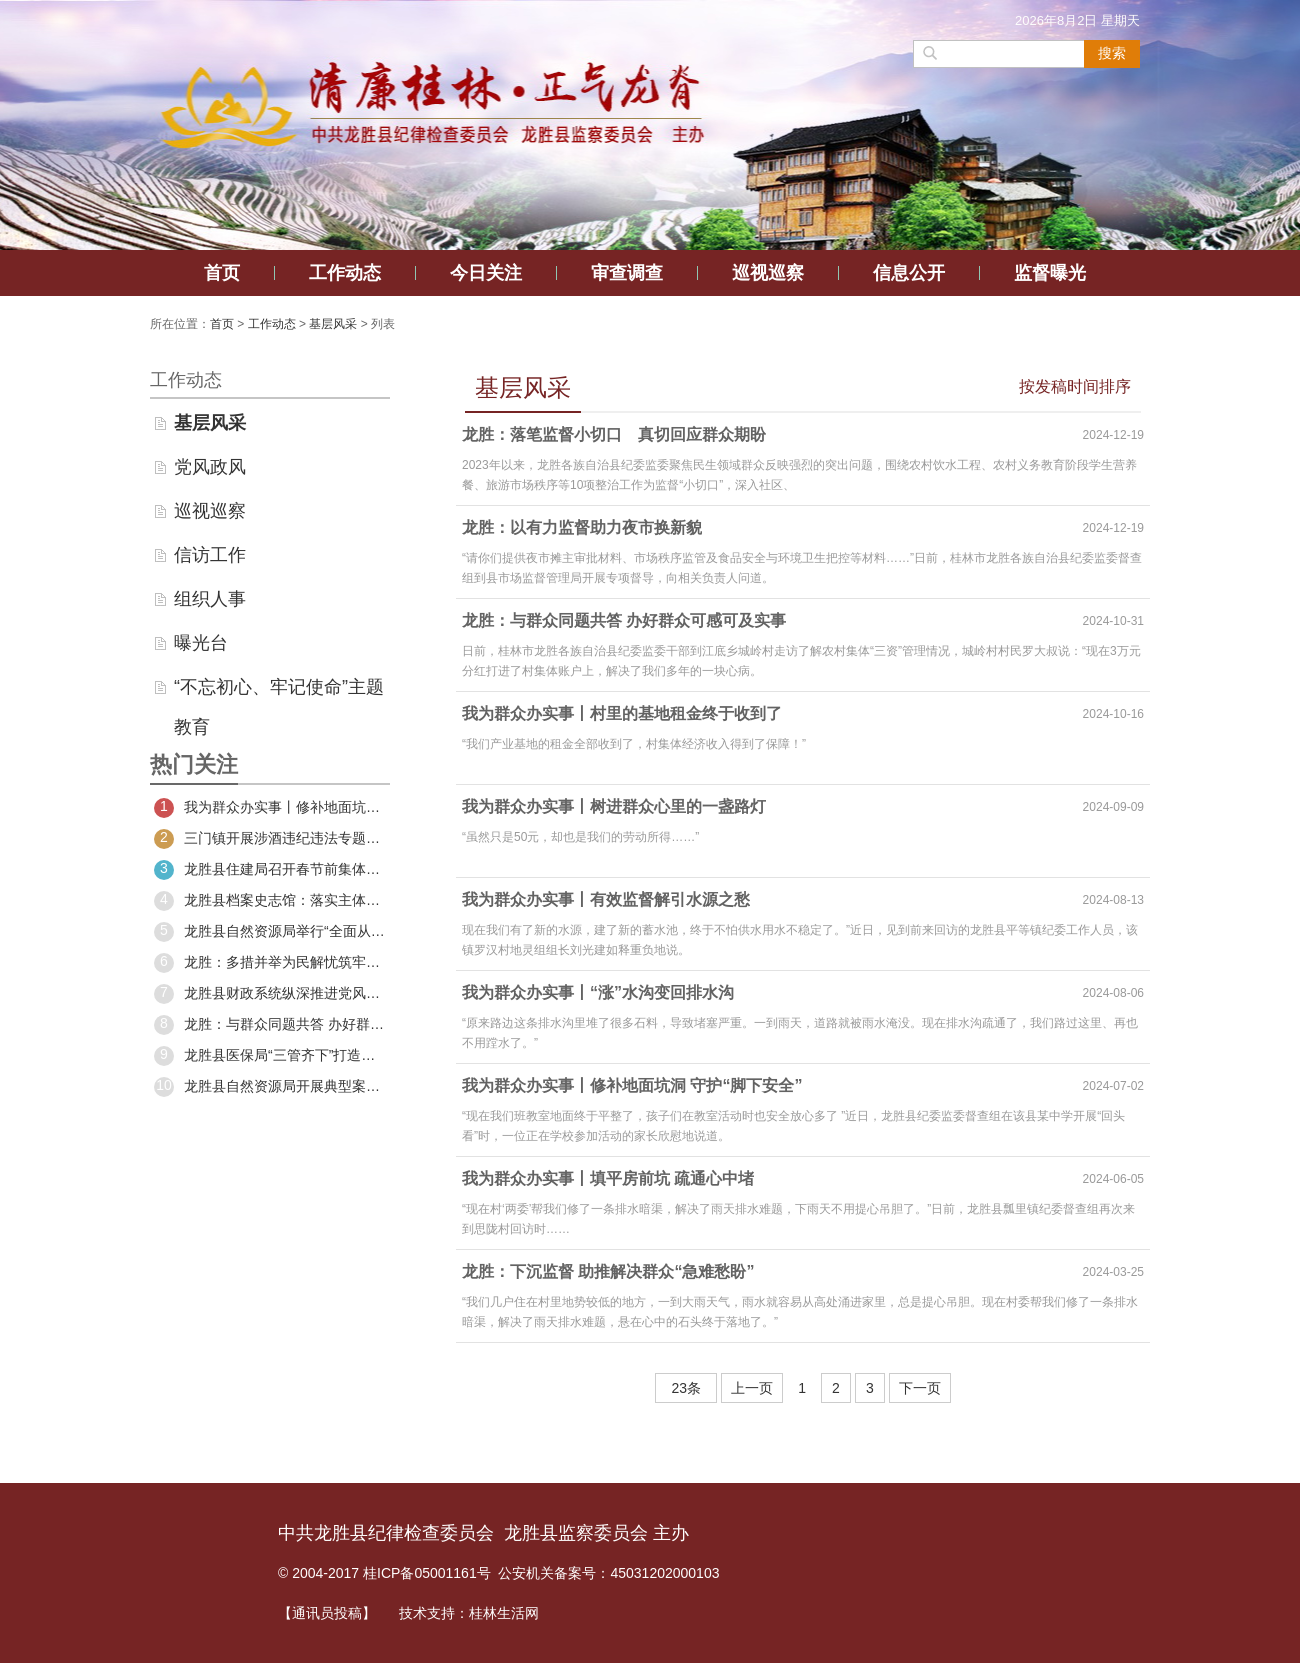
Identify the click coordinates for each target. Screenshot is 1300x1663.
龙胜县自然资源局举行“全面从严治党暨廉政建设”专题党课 (270, 932)
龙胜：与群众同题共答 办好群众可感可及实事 (270, 1025)
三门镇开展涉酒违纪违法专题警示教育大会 (270, 839)
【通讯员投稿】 (327, 1613)
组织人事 (210, 599)
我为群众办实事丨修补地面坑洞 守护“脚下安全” (270, 808)
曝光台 (201, 643)
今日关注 (486, 273)
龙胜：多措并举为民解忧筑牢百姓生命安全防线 (270, 963)
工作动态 (345, 273)
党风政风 (210, 467)
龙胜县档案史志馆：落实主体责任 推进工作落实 (270, 901)
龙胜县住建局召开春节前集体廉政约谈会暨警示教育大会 (270, 870)
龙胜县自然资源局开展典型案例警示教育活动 (270, 1087)
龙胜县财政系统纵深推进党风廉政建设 (270, 994)
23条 (686, 1388)
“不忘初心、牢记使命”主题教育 (279, 692)
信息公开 (909, 273)
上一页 (752, 1388)
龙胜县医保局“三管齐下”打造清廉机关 (270, 1056)
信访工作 (210, 555)
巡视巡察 (768, 273)
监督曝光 (1050, 273)
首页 (222, 273)
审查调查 (627, 273)
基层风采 (333, 324)
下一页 (920, 1388)
